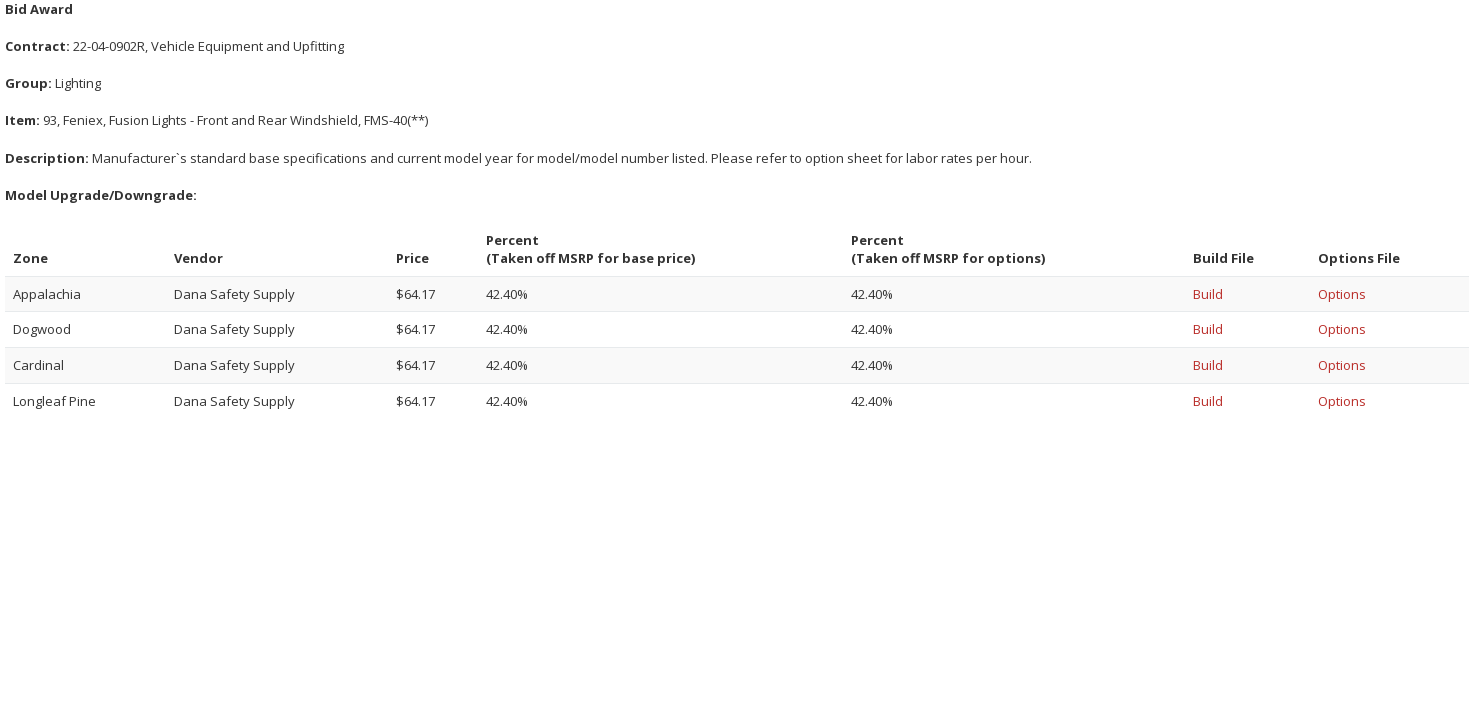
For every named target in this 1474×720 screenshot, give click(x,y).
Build (1208, 294)
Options (1342, 294)
